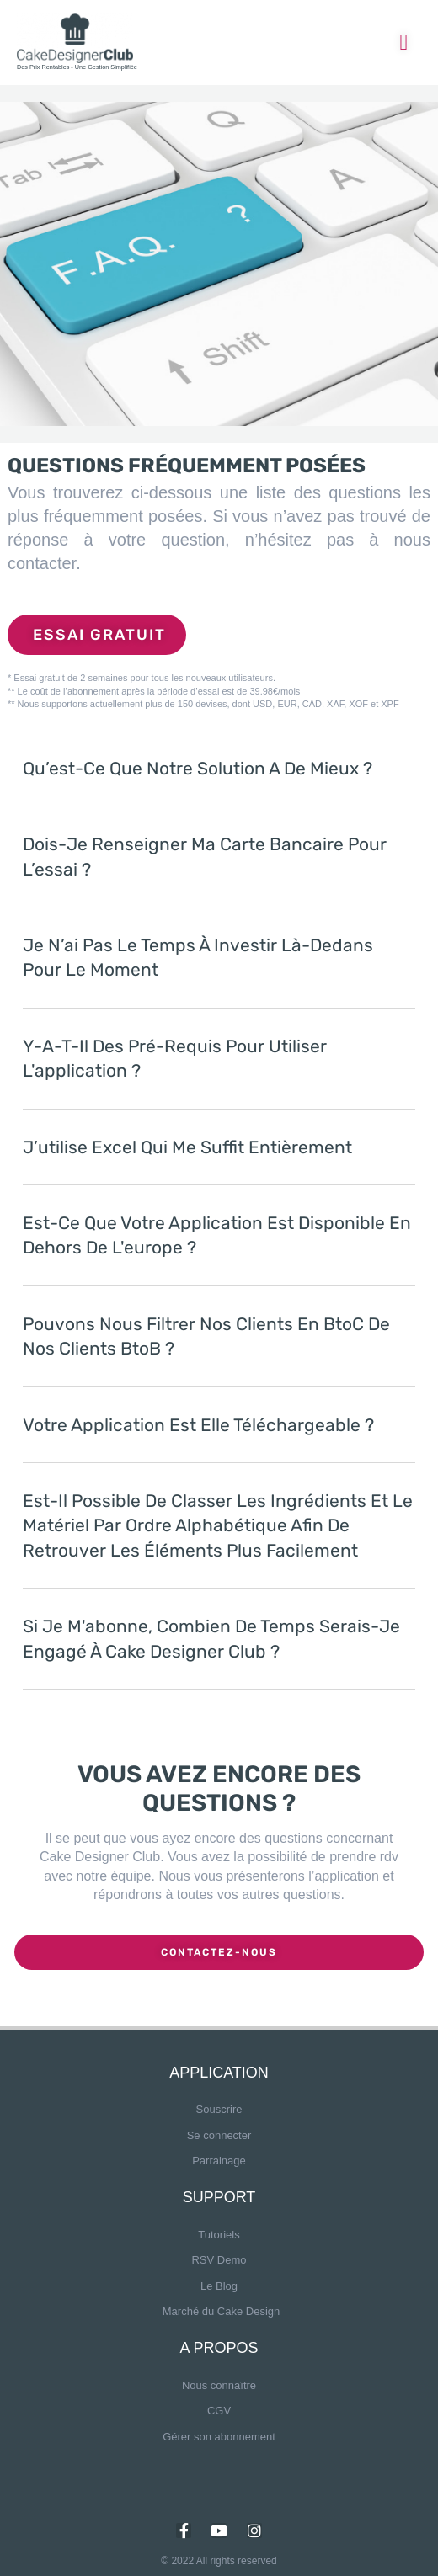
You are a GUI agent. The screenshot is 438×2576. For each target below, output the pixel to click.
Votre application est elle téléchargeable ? (198, 1424)
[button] (219, 781)
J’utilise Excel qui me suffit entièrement (187, 1147)
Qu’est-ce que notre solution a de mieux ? (197, 768)
